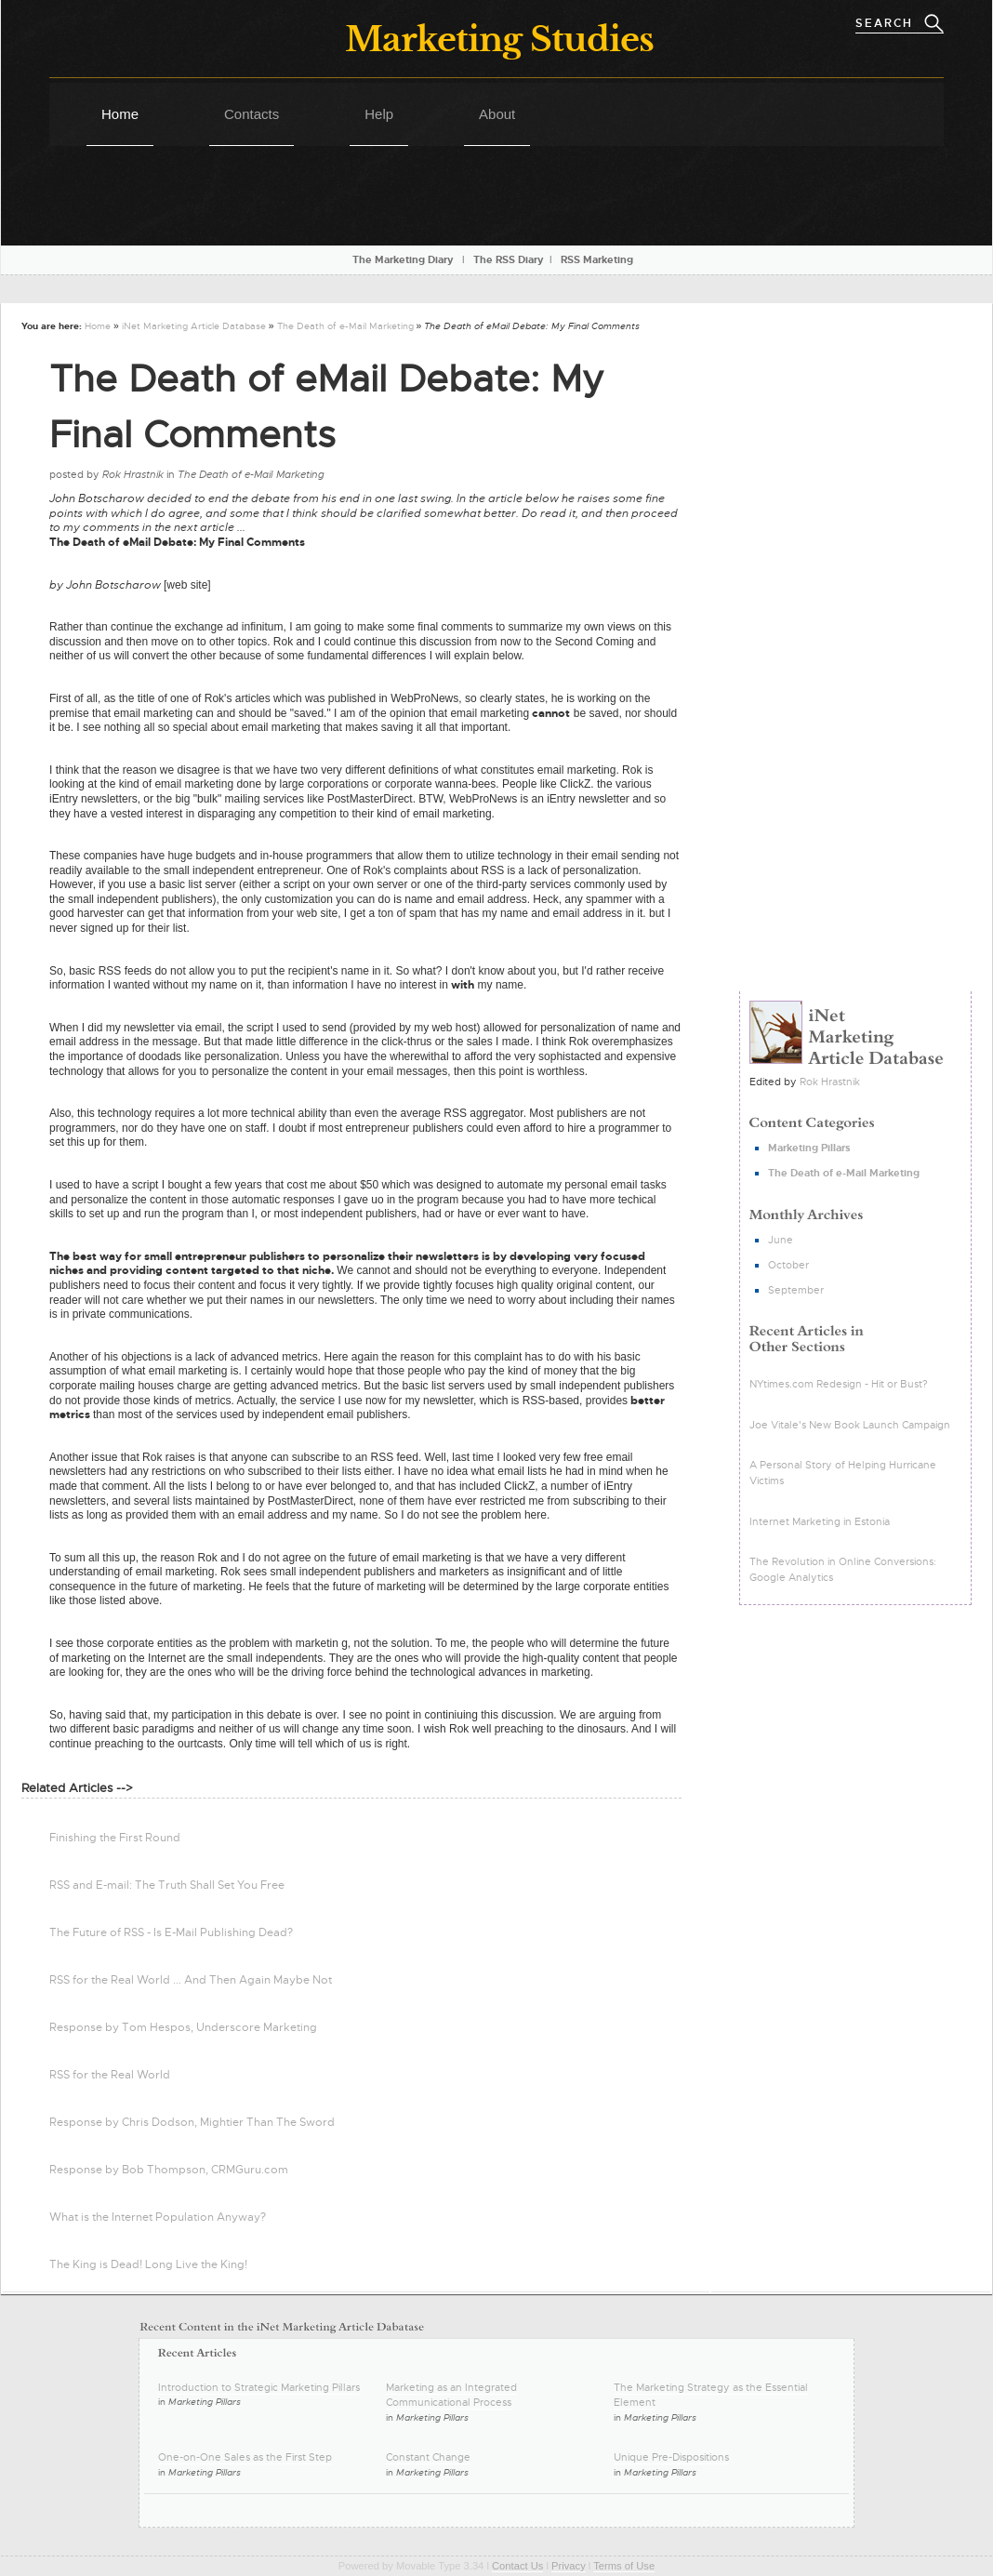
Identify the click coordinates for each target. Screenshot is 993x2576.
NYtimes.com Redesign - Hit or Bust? (838, 1383)
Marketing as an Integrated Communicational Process (451, 2395)
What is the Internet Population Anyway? (157, 2217)
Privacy (568, 2565)
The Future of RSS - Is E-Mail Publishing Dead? (171, 1932)
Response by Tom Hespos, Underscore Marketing (183, 2027)
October (788, 1264)
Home (120, 114)
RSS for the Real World (109, 2074)
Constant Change (428, 2456)
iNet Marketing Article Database (194, 326)
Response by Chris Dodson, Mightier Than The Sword (192, 2122)
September (796, 1289)
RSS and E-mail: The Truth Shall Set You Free (167, 1885)
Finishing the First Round (114, 1837)
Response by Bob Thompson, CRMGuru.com (168, 2169)
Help (378, 114)
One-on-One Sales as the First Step (245, 2456)
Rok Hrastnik (830, 1081)
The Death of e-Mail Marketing (345, 326)
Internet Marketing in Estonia (819, 1521)
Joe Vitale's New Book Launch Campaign (849, 1424)
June (780, 1239)
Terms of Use (624, 2565)
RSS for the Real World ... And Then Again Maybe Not (190, 1979)
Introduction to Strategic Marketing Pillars (259, 2387)
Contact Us (517, 2565)
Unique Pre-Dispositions (671, 2456)
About (497, 114)
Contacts (251, 114)
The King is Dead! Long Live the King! (148, 2264)
